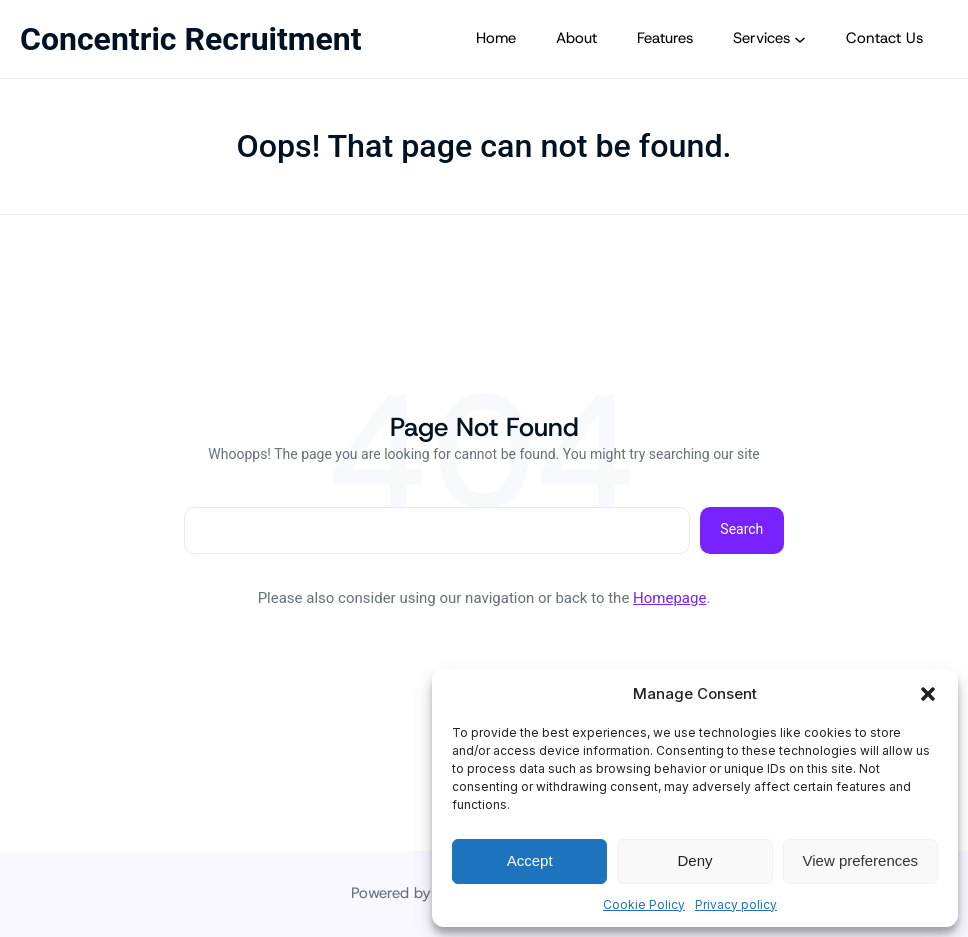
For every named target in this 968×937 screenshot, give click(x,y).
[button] (928, 694)
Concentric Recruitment (191, 39)
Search (741, 529)
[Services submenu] (800, 39)
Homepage (669, 598)
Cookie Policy (644, 904)
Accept (530, 860)
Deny (694, 860)
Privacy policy (736, 904)
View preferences (861, 860)
